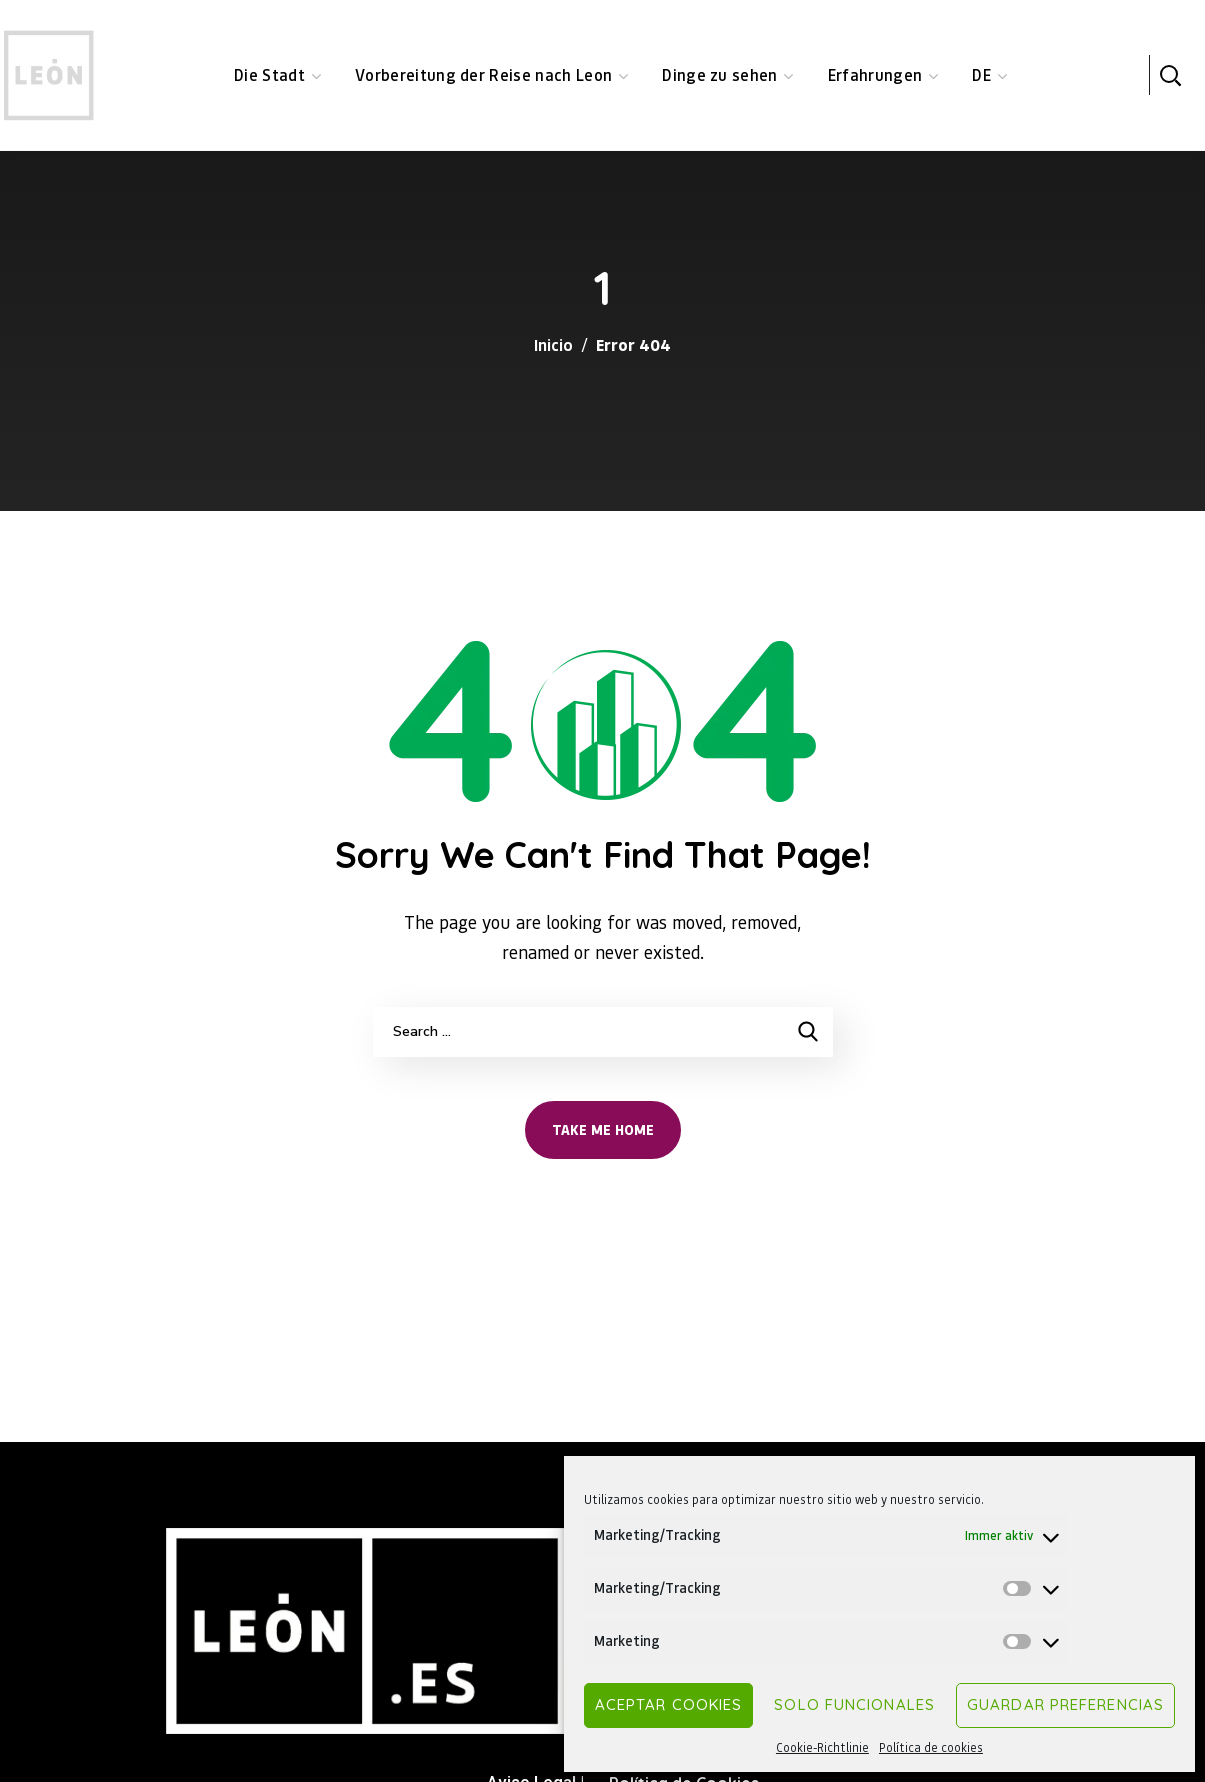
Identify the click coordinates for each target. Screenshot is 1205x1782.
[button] (1170, 75)
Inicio (553, 344)
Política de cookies (931, 1747)
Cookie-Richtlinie (822, 1747)
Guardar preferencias (1065, 1704)
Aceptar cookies (669, 1704)
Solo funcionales (854, 1704)
